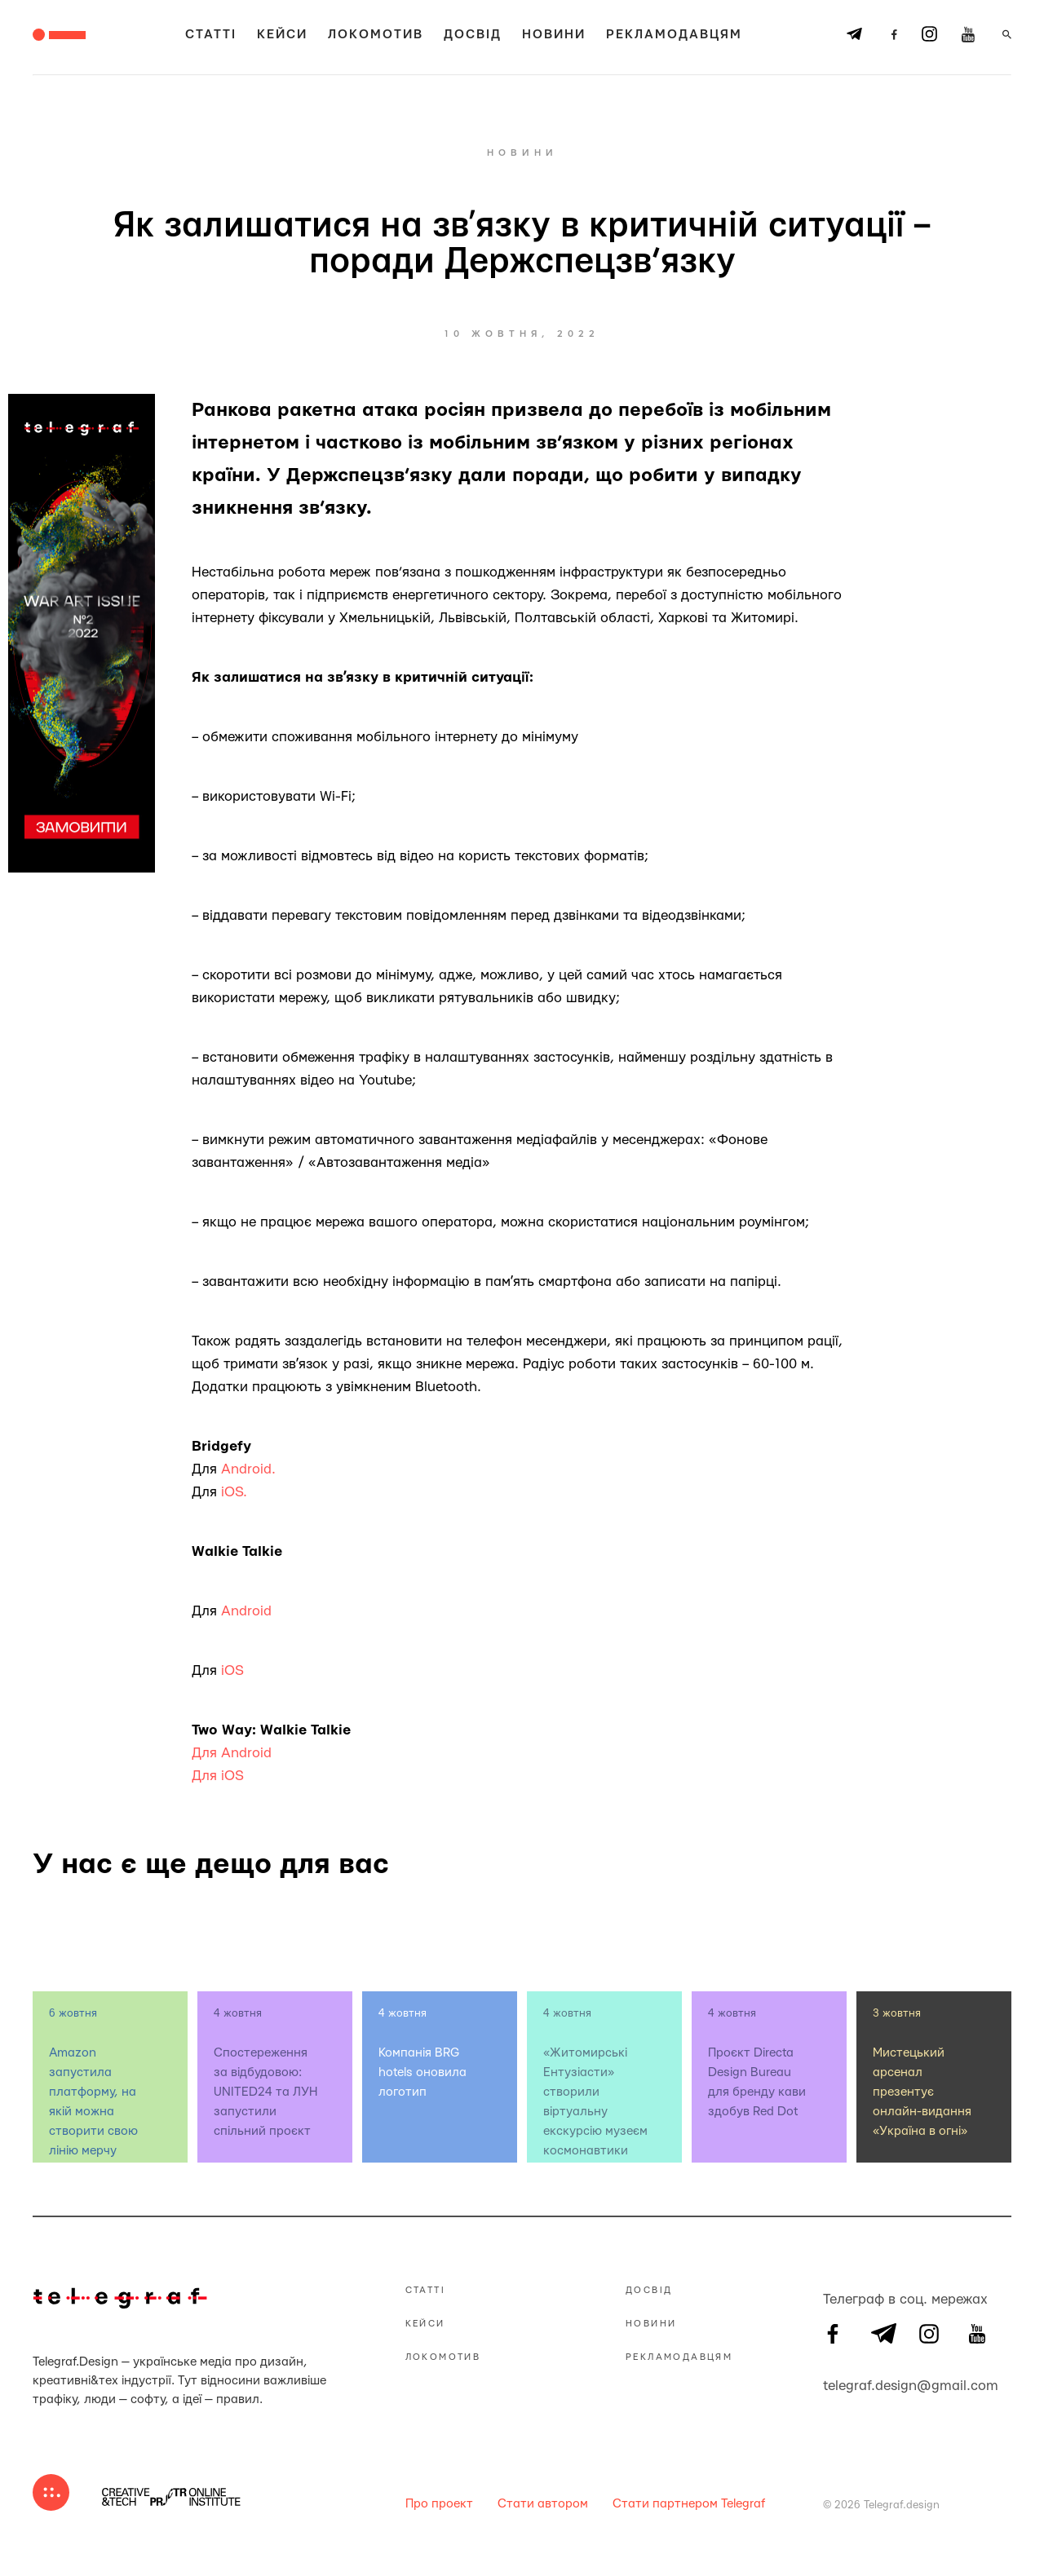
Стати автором (543, 2504)
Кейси (282, 35)
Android (246, 1611)
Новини (554, 35)
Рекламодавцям (674, 35)
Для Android (232, 1753)
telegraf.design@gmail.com (833, 2383)
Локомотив (375, 35)
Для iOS (218, 1776)
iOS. (234, 1492)
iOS (234, 1670)
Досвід (473, 35)
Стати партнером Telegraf (689, 2504)
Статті (211, 35)
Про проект (439, 2504)
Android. (248, 1469)
